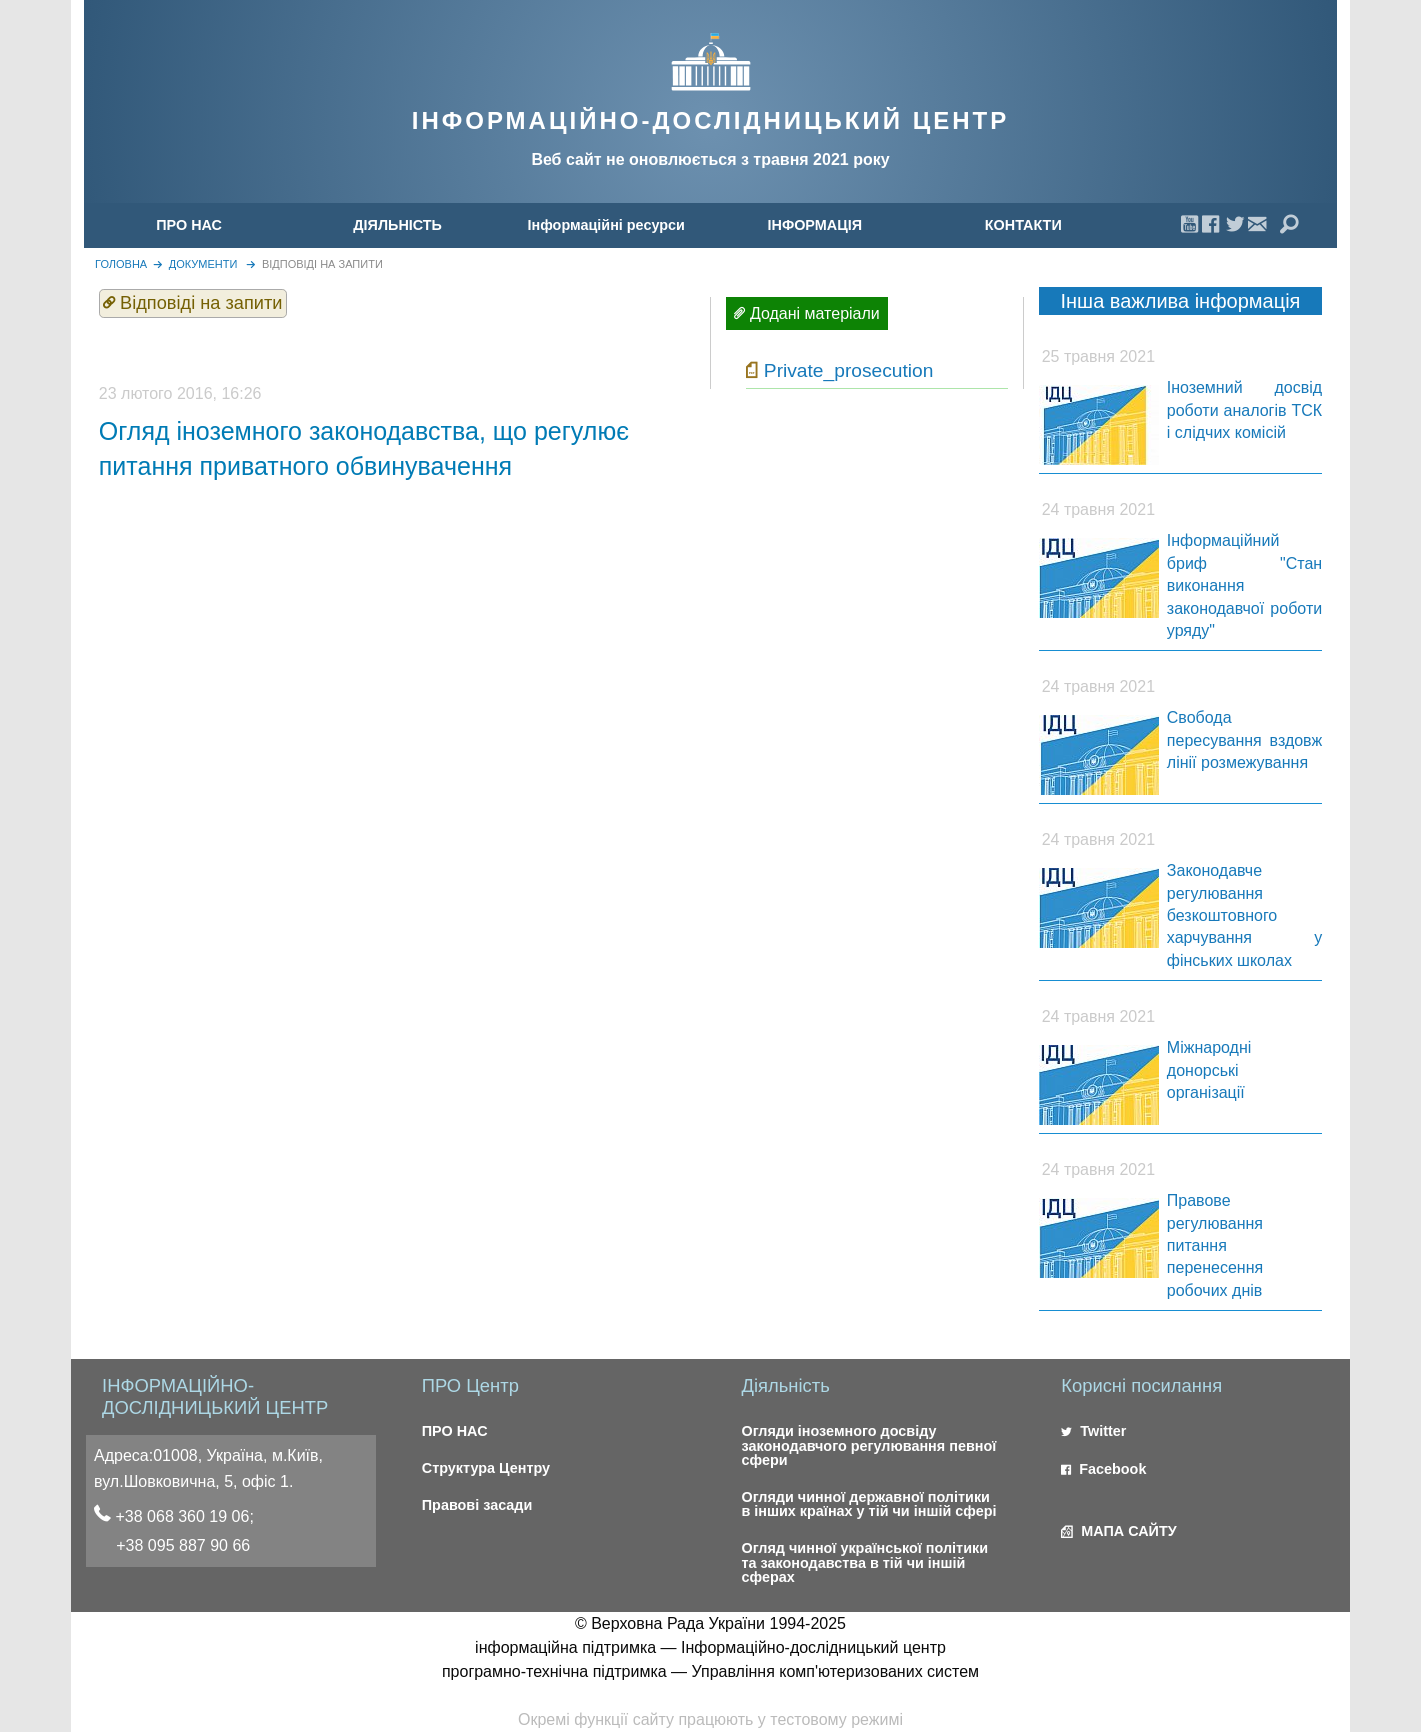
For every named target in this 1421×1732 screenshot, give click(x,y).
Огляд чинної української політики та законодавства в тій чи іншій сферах (864, 1562)
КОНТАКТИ (1023, 225)
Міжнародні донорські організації (1209, 1070)
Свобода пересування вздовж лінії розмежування (1244, 740)
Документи (203, 264)
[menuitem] (189, 225)
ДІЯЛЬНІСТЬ (397, 225)
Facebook (1103, 1469)
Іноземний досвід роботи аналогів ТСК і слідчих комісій (1244, 410)
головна (121, 264)
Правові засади (477, 1505)
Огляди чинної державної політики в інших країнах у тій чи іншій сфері (868, 1504)
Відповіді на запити (322, 264)
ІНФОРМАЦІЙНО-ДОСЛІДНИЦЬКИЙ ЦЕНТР (710, 120)
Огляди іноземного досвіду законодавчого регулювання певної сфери (868, 1445)
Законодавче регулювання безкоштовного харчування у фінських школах (1244, 915)
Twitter (1093, 1431)
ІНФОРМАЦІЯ (814, 225)
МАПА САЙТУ (1118, 1531)
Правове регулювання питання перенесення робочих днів (1215, 1245)
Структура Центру (486, 1468)
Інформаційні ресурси (606, 225)
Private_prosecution (849, 370)
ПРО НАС (189, 225)
